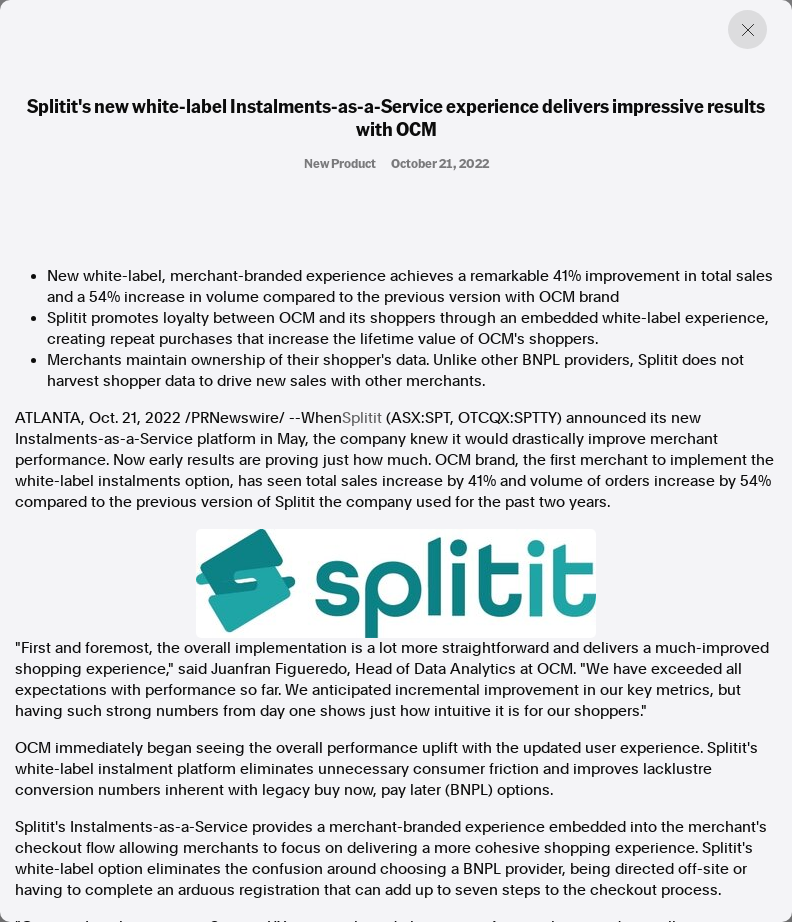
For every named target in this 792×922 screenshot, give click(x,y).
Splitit (362, 418)
